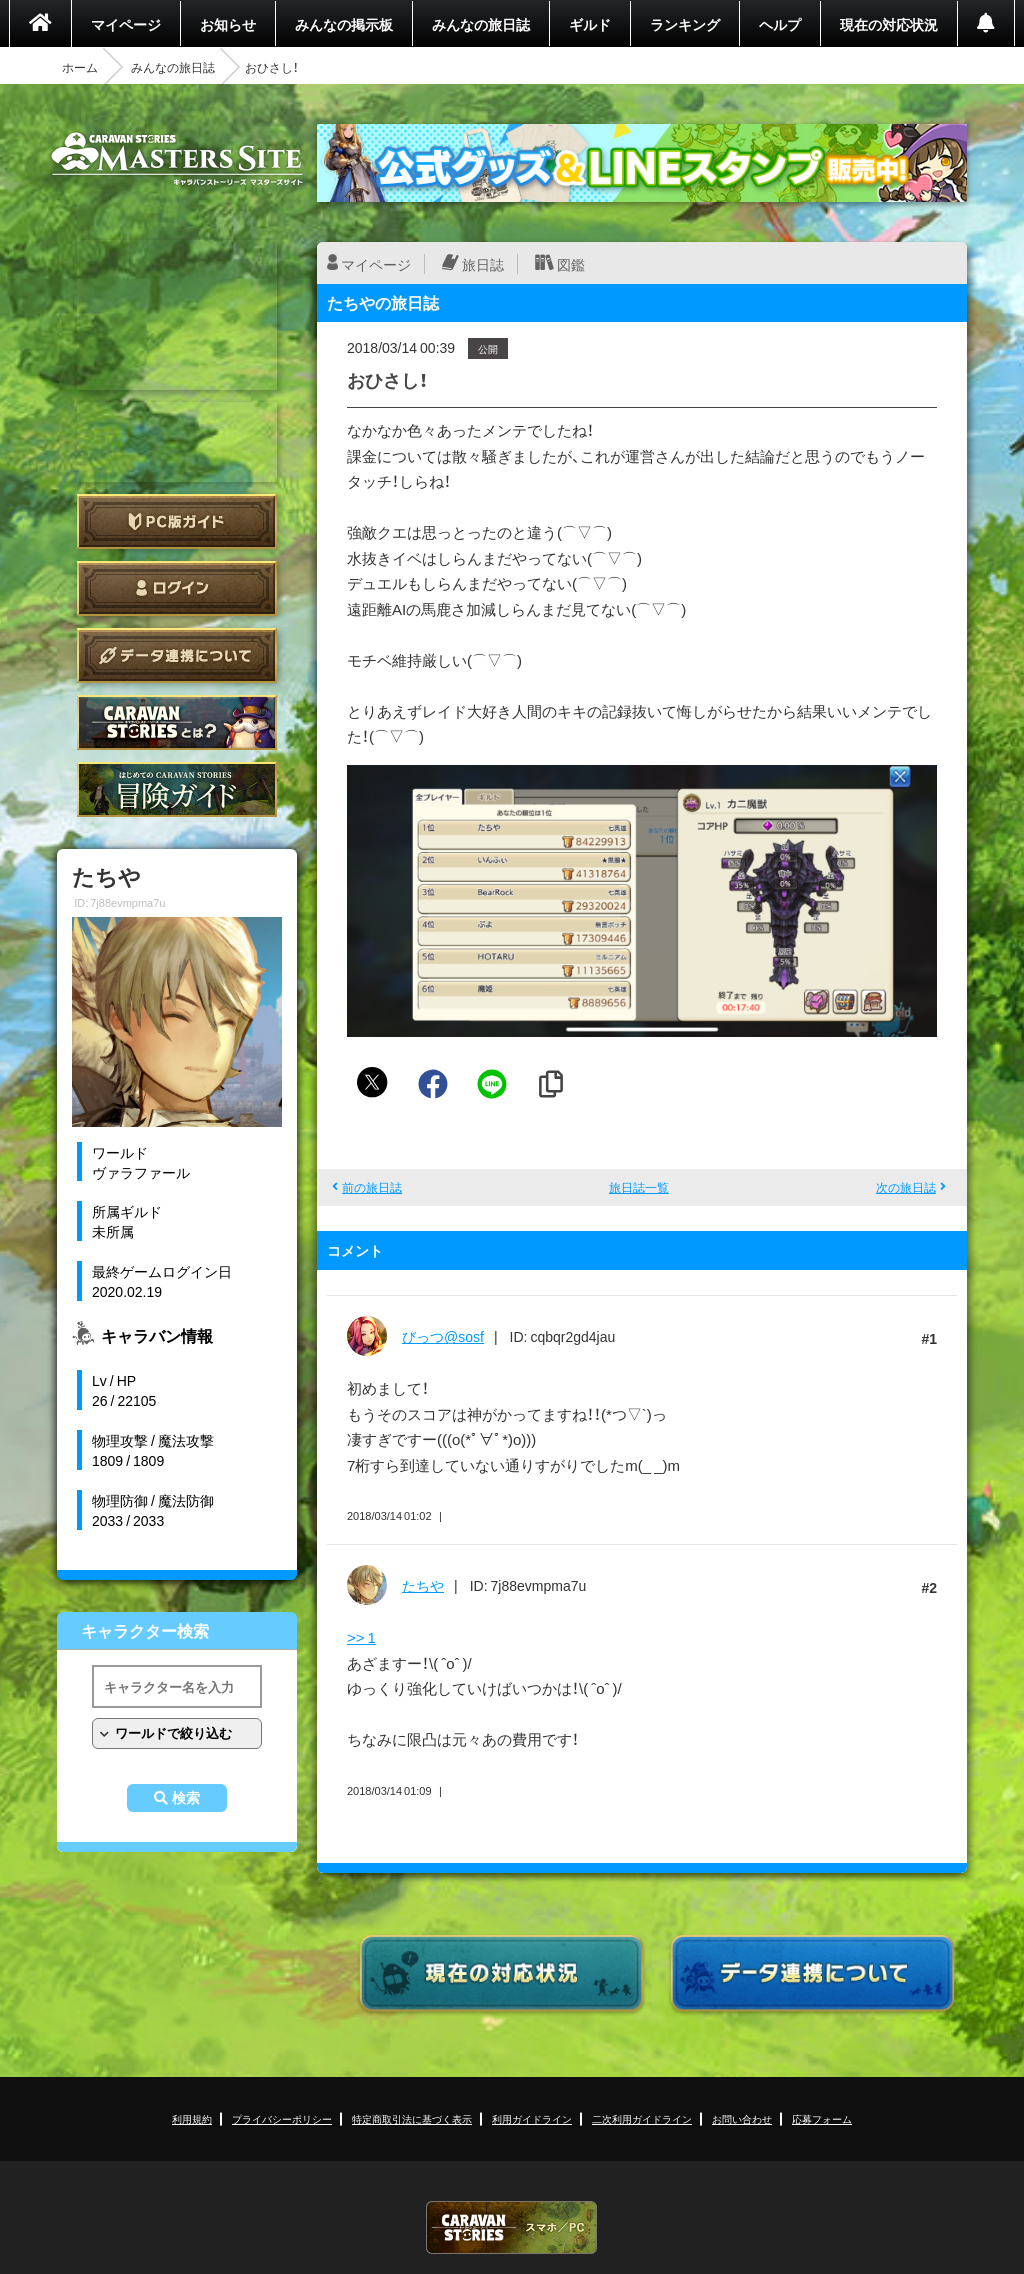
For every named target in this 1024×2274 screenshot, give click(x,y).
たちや (423, 1585)
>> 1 (361, 1637)
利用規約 (192, 2118)
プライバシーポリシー (282, 2118)
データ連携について (177, 655)
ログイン (177, 588)
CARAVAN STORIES (512, 2227)
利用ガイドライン (532, 2118)
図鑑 (571, 264)
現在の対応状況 (889, 24)
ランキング (685, 24)
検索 (186, 1798)
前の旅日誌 (372, 1187)
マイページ (126, 24)
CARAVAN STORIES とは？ (177, 722)
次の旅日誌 (906, 1187)
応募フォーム (822, 2118)
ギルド (590, 24)
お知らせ (228, 24)
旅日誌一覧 (639, 1187)
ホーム (80, 67)
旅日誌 (483, 264)
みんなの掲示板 (344, 24)
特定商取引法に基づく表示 (412, 2118)
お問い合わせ (742, 2118)
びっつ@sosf (443, 1336)
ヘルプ (780, 24)
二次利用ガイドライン (642, 2118)
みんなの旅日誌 (481, 24)
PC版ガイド (177, 521)
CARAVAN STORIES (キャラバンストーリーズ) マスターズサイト (177, 159)
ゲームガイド (177, 789)
